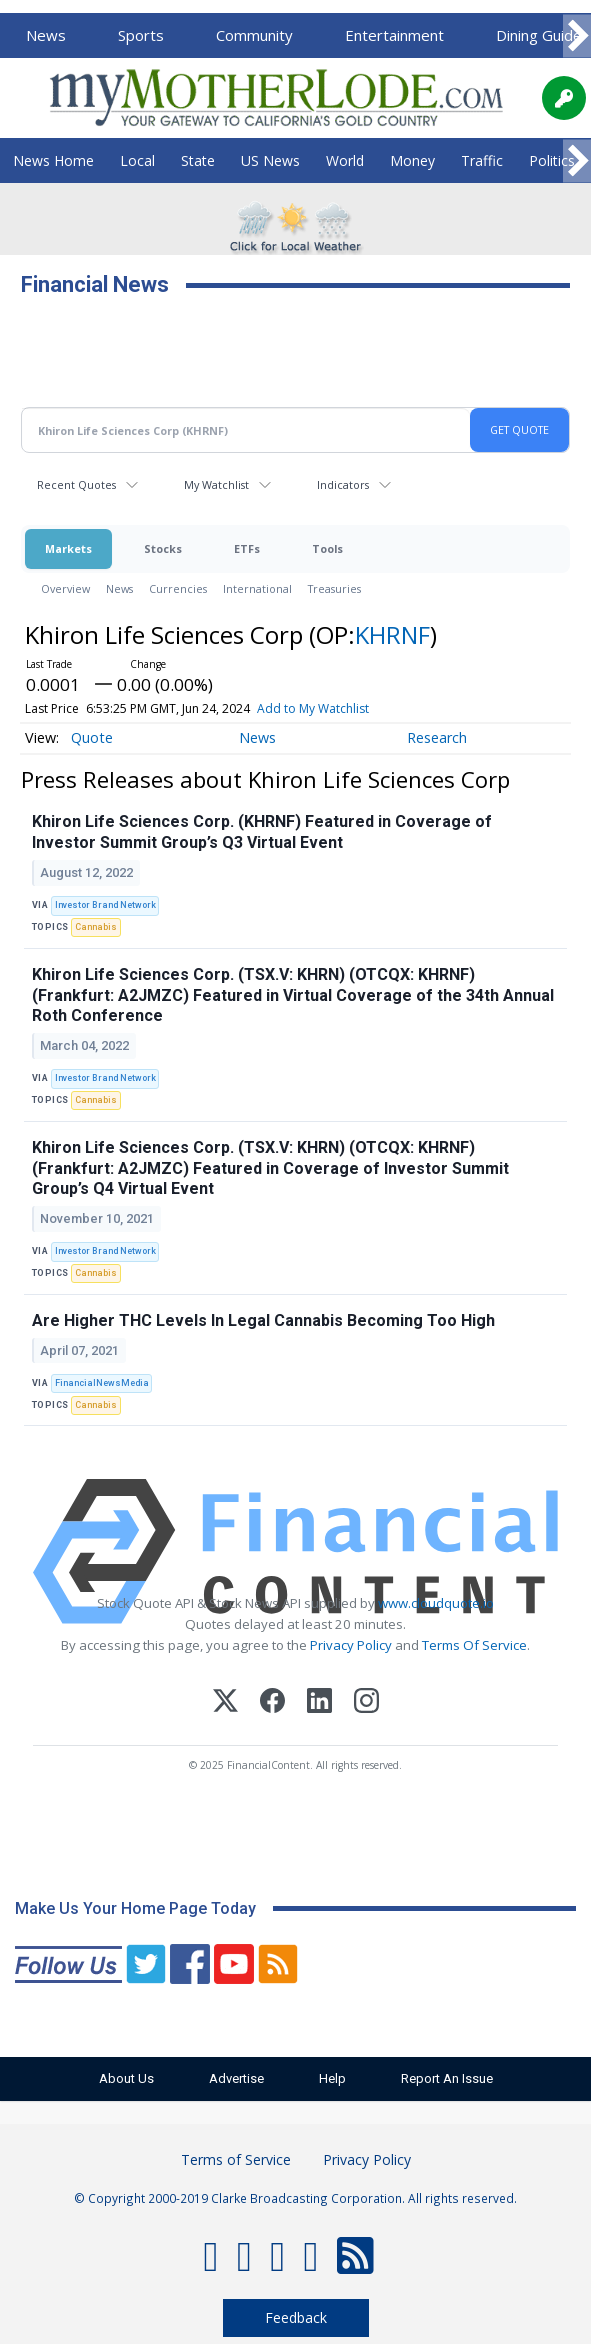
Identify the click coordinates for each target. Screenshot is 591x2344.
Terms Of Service (474, 1645)
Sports (141, 35)
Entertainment (394, 35)
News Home (53, 160)
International (257, 588)
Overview (65, 588)
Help (332, 2078)
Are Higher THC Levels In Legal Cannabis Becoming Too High (263, 1320)
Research (437, 737)
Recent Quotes (76, 484)
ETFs (247, 548)
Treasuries (334, 588)
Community (254, 35)
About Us (126, 2078)
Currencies (178, 588)
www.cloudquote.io (436, 1603)
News (46, 35)
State (198, 160)
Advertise (236, 2078)
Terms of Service (236, 2159)
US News (270, 160)
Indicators (343, 484)
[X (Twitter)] (225, 1703)
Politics (552, 160)
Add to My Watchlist (313, 708)
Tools (327, 548)
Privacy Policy (351, 1645)
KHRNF (392, 634)
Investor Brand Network (105, 905)
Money (412, 160)
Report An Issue (447, 2078)
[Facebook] (272, 1703)
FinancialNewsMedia (102, 1383)
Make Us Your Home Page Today (135, 1908)
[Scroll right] (577, 36)
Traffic (482, 160)
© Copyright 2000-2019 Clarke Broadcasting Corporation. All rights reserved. (295, 2198)
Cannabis (96, 927)
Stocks (163, 548)
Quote (92, 737)
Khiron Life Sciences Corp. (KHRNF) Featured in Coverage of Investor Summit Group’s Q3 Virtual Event (262, 832)
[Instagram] (366, 1703)
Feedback (296, 2317)
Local (137, 160)
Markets (68, 548)
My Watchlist (216, 484)
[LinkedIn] (319, 1703)
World (345, 160)
